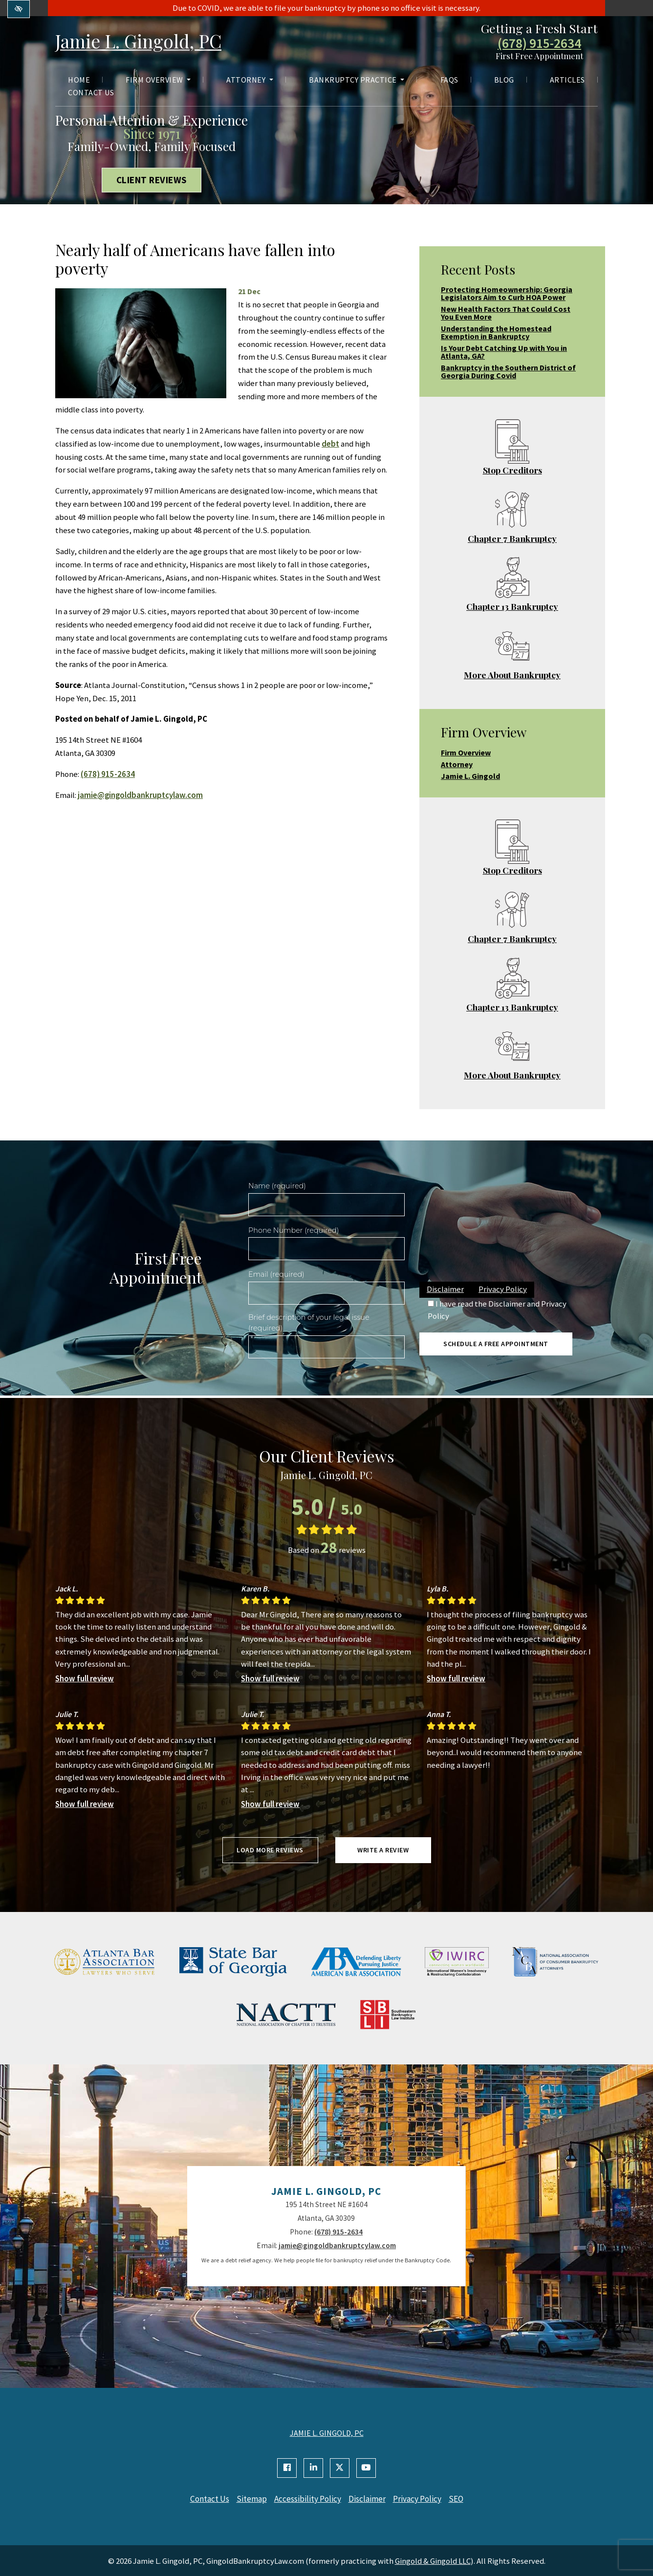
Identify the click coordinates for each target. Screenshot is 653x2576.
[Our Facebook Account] (287, 2468)
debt (330, 443)
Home (79, 81)
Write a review (383, 1850)
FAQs (449, 81)
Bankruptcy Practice (356, 81)
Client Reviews (151, 180)
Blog (504, 81)
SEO (464, 2498)
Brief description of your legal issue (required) (309, 1322)
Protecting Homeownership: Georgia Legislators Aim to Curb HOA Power (506, 293)
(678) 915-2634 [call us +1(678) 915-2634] (539, 44)
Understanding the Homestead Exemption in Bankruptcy (496, 332)
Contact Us (91, 93)
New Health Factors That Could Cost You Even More (505, 313)
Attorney (249, 81)
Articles (567, 81)
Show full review (84, 1678)
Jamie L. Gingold (470, 776)
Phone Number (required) (293, 1230)
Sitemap (247, 2498)
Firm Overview (158, 81)
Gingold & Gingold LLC (433, 2560)
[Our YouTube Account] (366, 2468)
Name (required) (277, 1185)
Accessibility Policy (306, 2498)
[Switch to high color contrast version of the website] (18, 9)
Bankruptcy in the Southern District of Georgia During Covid (508, 371)
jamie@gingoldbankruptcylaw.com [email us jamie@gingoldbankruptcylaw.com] (140, 795)
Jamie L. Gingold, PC (145, 41)
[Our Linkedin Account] (313, 2468)
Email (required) (276, 1274)
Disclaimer (445, 1289)
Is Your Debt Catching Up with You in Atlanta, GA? (504, 352)
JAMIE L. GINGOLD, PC (327, 2433)
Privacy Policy (503, 1289)
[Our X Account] (339, 2468)
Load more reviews (270, 1850)
